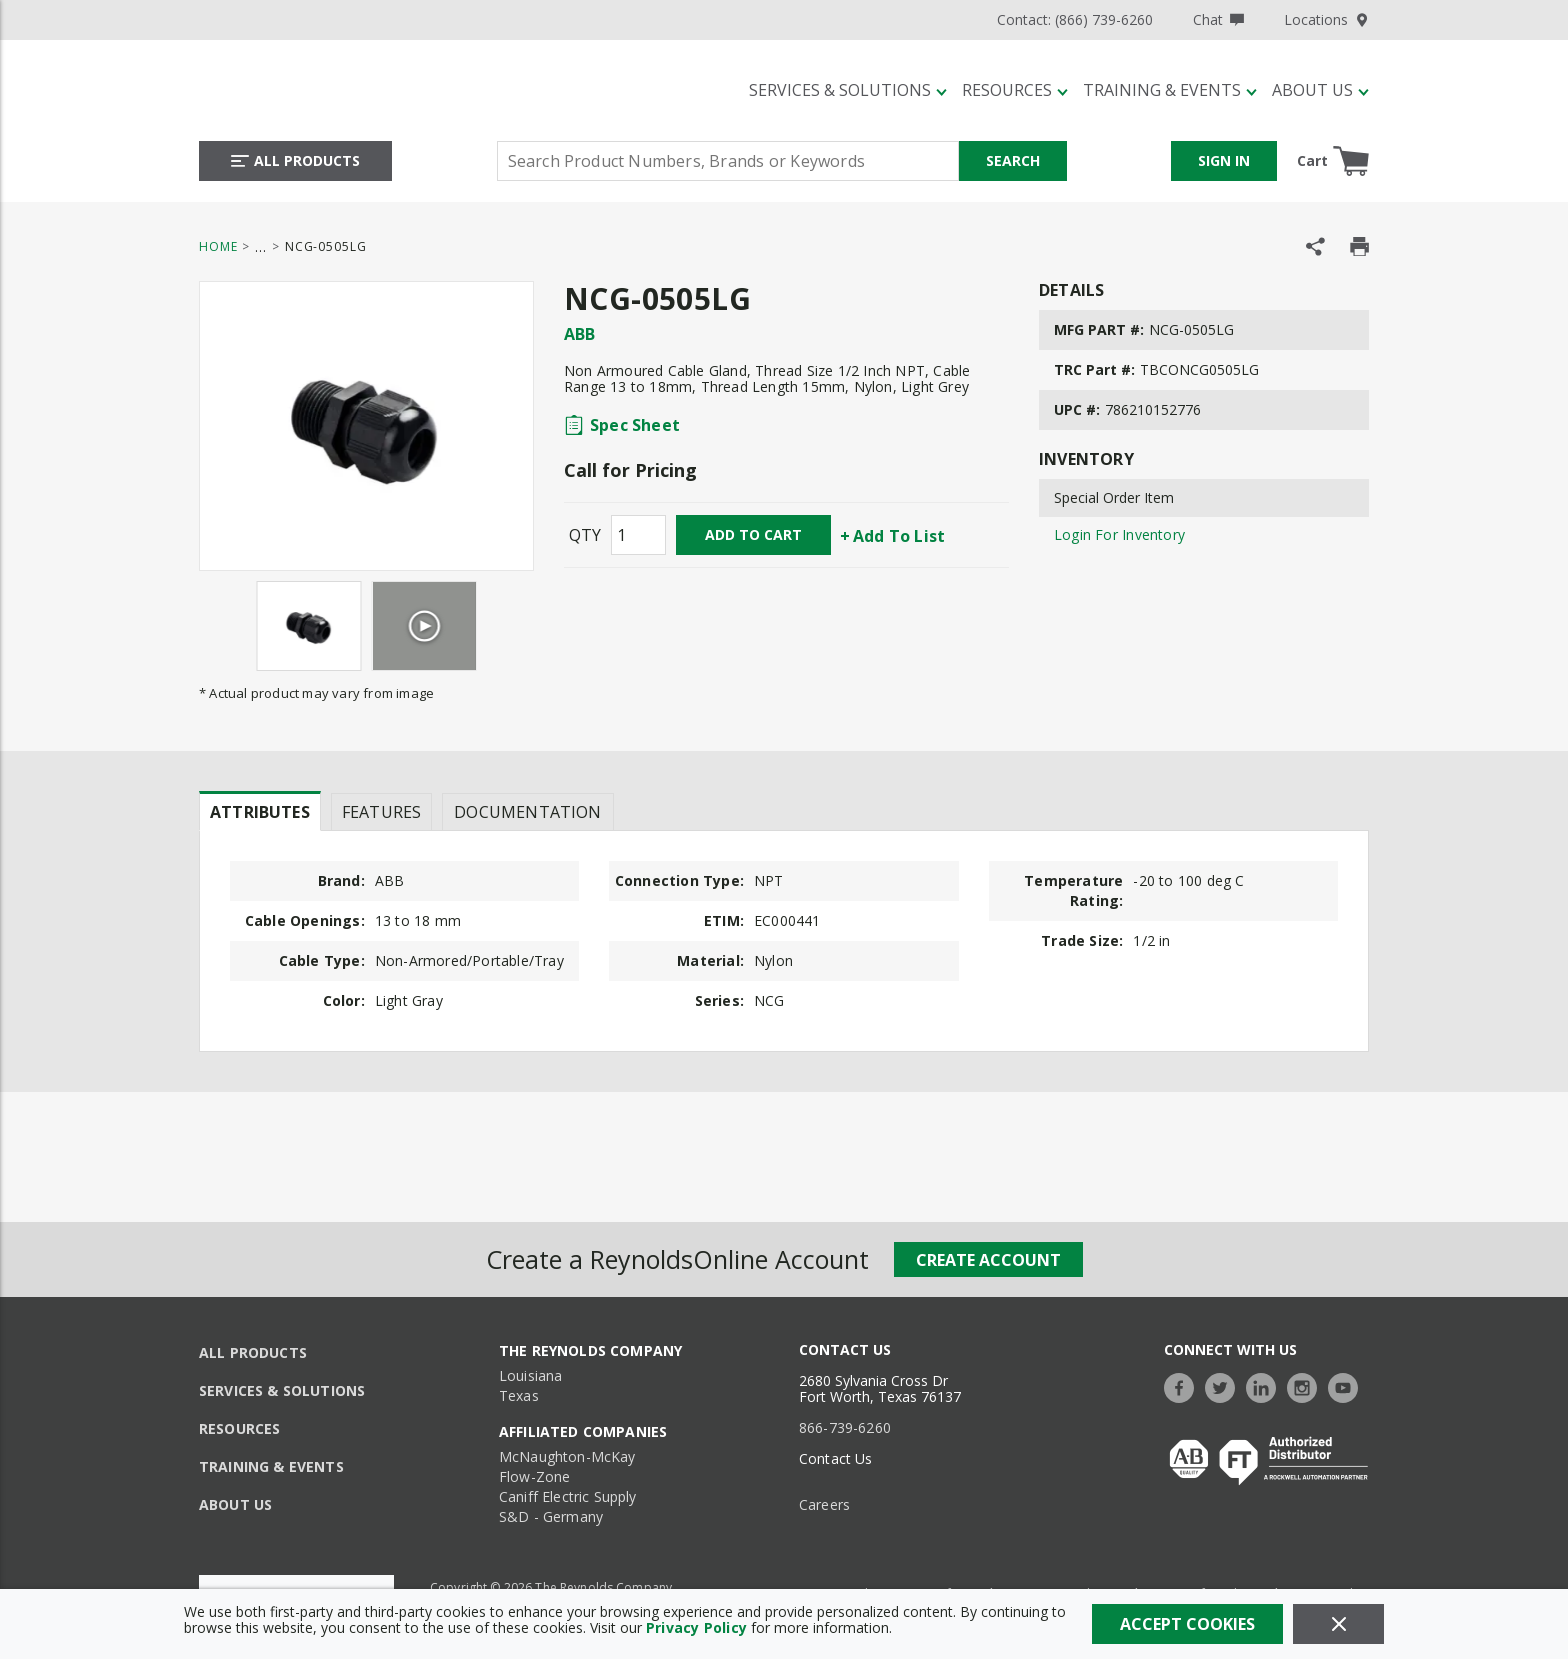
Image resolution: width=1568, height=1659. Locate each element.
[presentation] (260, 811)
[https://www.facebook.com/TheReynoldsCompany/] (1184, 1385)
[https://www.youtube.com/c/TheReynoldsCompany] (1348, 1385)
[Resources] (1015, 90)
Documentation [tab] (527, 812)
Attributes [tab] (260, 812)
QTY (585, 535)
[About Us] (1320, 90)
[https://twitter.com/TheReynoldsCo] (1225, 1385)
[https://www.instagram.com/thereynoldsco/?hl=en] (1307, 1385)
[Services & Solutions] (848, 90)
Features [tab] (381, 812)
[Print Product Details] (1359, 246)
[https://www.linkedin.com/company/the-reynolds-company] (1266, 1385)
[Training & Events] (1170, 90)
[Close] (1338, 1624)
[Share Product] (1315, 246)
